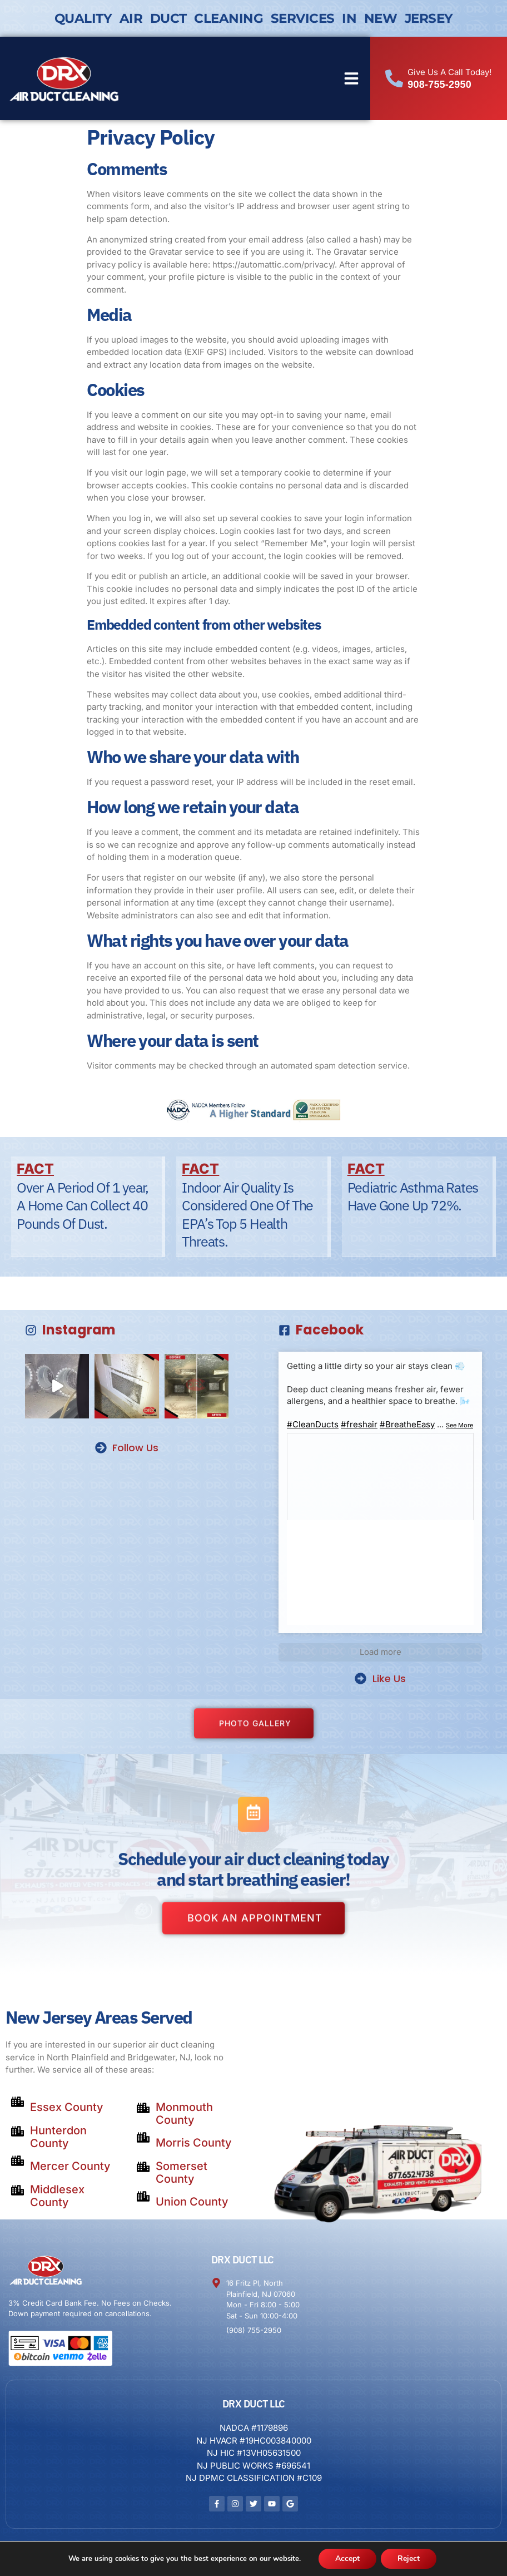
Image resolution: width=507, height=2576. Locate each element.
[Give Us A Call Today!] (394, 78)
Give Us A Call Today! (449, 72)
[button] (351, 78)
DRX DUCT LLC (242, 2259)
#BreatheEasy (407, 1424)
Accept (347, 2558)
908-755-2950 (439, 84)
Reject (408, 2558)
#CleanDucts (313, 1424)
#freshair (359, 1424)
